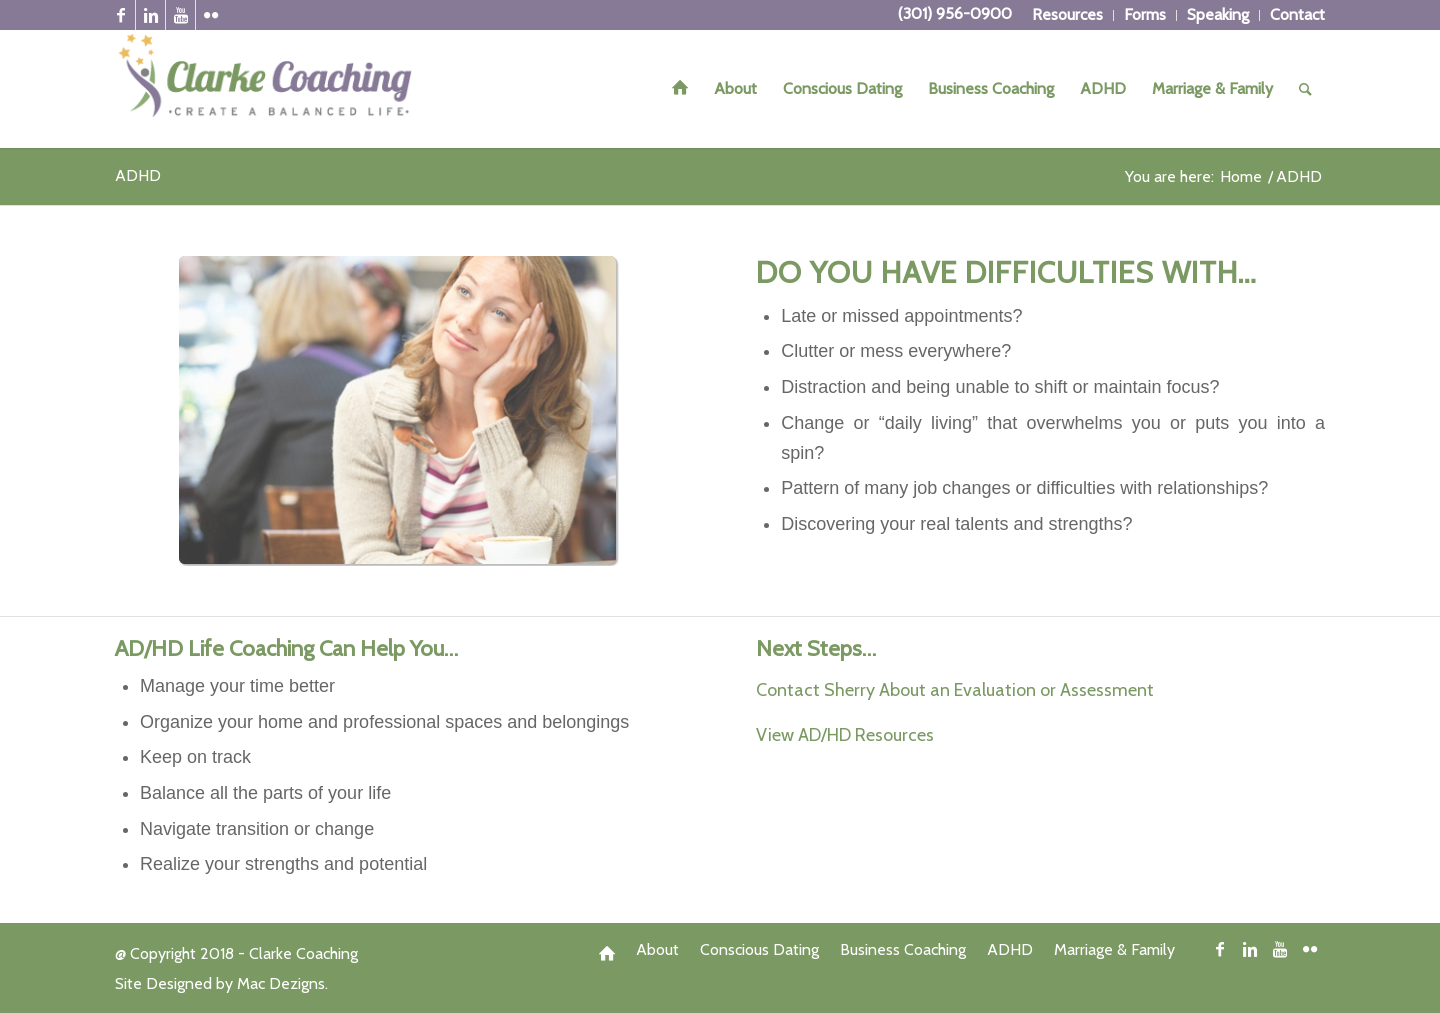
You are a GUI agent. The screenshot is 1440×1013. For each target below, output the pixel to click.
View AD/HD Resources (845, 735)
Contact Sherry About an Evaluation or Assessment (955, 690)
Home (1241, 176)
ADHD (138, 175)
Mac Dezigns (281, 983)
